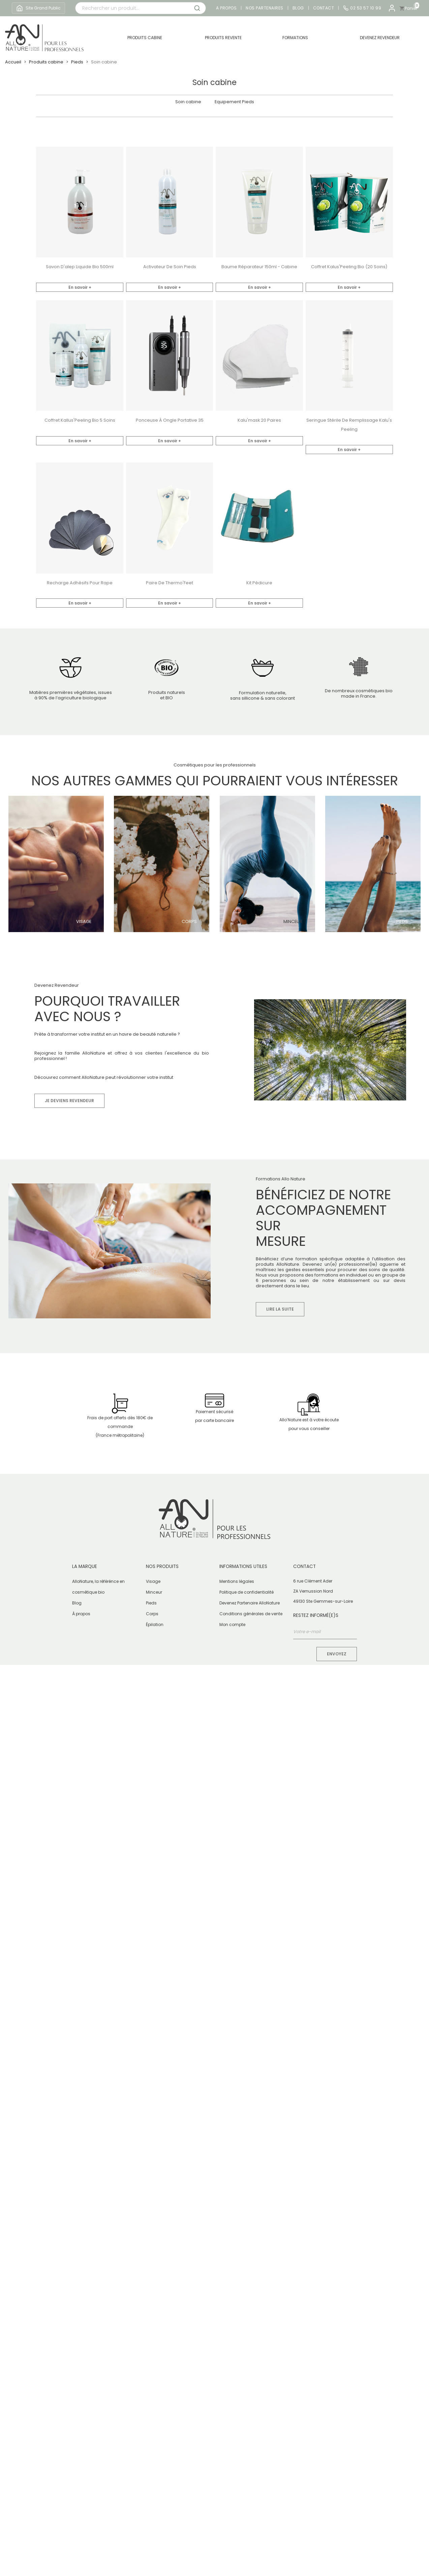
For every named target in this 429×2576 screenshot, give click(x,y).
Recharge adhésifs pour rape (80, 583)
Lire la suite (280, 1309)
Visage (83, 921)
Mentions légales (236, 1581)
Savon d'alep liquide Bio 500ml (80, 267)
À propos (81, 1614)
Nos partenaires (264, 8)
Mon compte (232, 1624)
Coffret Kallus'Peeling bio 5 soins (79, 420)
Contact (323, 8)
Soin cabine (188, 102)
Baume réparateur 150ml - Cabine (259, 267)
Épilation (154, 1624)
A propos (226, 8)
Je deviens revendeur (69, 1100)
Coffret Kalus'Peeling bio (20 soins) (349, 267)
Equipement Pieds (234, 102)
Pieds (402, 921)
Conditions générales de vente (250, 1614)
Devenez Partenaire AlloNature (249, 1603)
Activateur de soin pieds (169, 267)
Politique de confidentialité (246, 1592)
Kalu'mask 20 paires (259, 420)
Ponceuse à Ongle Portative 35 (170, 420)
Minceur (292, 921)
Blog (298, 8)
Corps (189, 921)
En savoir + (79, 287)
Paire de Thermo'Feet (169, 583)
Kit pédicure (259, 583)
